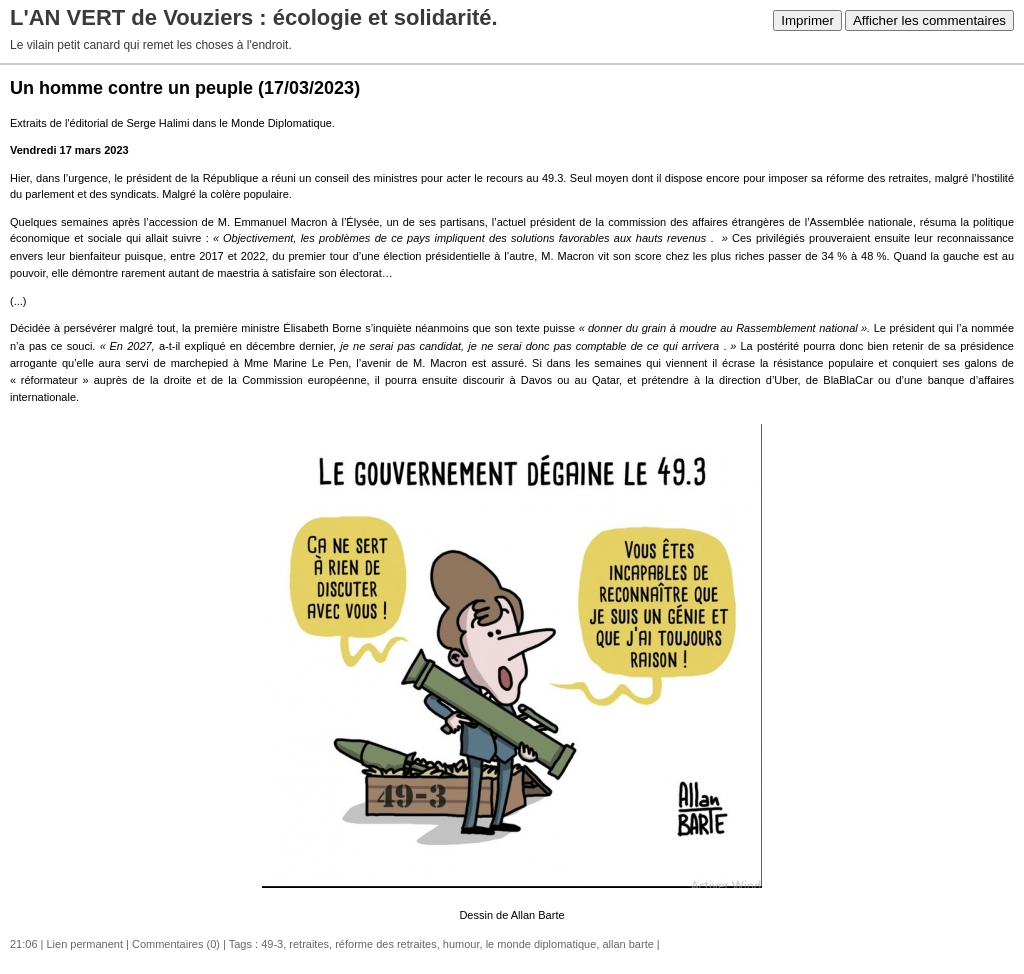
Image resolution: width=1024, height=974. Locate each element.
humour (461, 944)
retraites (309, 944)
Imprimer (807, 20)
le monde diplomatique (541, 944)
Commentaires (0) (176, 944)
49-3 (272, 944)
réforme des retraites (385, 944)
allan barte (627, 944)
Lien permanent (85, 944)
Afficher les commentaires (929, 20)
